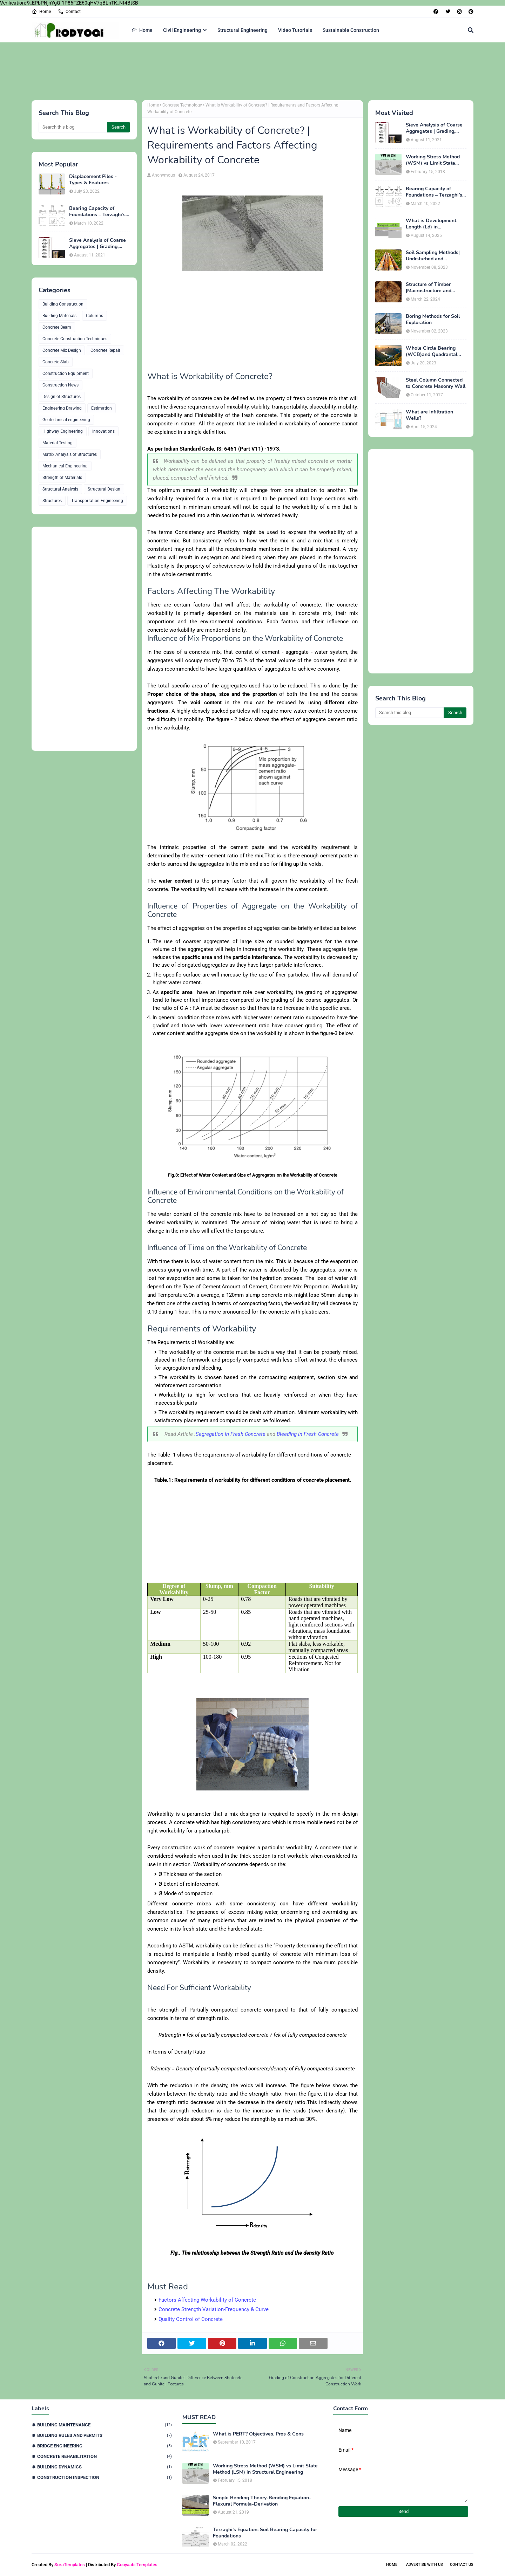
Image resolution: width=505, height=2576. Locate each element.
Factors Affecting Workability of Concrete (207, 2300)
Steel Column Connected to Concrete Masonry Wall (435, 383)
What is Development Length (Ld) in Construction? (431, 224)
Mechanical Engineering (65, 466)
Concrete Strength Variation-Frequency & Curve (214, 2309)
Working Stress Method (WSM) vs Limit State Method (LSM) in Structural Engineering (433, 160)
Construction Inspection (104, 2477)
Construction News (60, 385)
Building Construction (62, 304)
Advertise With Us (424, 2564)
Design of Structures (61, 396)
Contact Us (461, 2564)
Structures (52, 500)
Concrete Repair (105, 350)
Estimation (101, 408)
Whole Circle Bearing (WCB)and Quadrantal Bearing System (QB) (431, 351)
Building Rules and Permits (104, 2435)
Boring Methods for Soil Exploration (433, 319)
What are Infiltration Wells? (429, 415)
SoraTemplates (69, 2564)
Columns (94, 315)
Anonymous (163, 175)
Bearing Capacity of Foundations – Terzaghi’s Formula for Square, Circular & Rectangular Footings (97, 211)
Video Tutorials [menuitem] (295, 30)
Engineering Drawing (62, 408)
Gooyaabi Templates (137, 2564)
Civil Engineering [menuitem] (182, 30)
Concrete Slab (55, 361)
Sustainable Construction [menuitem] (351, 30)
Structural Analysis (60, 489)
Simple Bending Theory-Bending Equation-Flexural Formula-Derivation (262, 2501)
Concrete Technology (182, 105)
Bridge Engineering (104, 2445)
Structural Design (104, 489)
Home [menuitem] (142, 30)
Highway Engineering (62, 431)
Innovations (103, 431)
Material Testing (57, 442)
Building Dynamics (104, 2466)
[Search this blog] (73, 127)
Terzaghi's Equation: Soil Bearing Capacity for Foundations (265, 2533)
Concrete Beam (56, 327)
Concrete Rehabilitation (104, 2456)
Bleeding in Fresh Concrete (308, 1434)
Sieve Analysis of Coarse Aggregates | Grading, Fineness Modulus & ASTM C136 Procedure (97, 243)
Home (41, 11)
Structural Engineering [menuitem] (242, 30)
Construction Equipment (65, 373)
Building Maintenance (104, 2424)
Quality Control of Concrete (191, 2319)
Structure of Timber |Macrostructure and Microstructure (428, 287)
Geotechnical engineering (66, 419)
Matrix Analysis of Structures (69, 454)
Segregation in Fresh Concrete (231, 1434)
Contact (69, 11)
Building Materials (59, 315)
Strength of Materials (62, 477)
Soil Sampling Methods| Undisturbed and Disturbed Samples (433, 255)
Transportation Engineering (97, 500)
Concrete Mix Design (61, 350)
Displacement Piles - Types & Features (93, 179)
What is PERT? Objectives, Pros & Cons (258, 2434)
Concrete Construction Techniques (74, 338)
